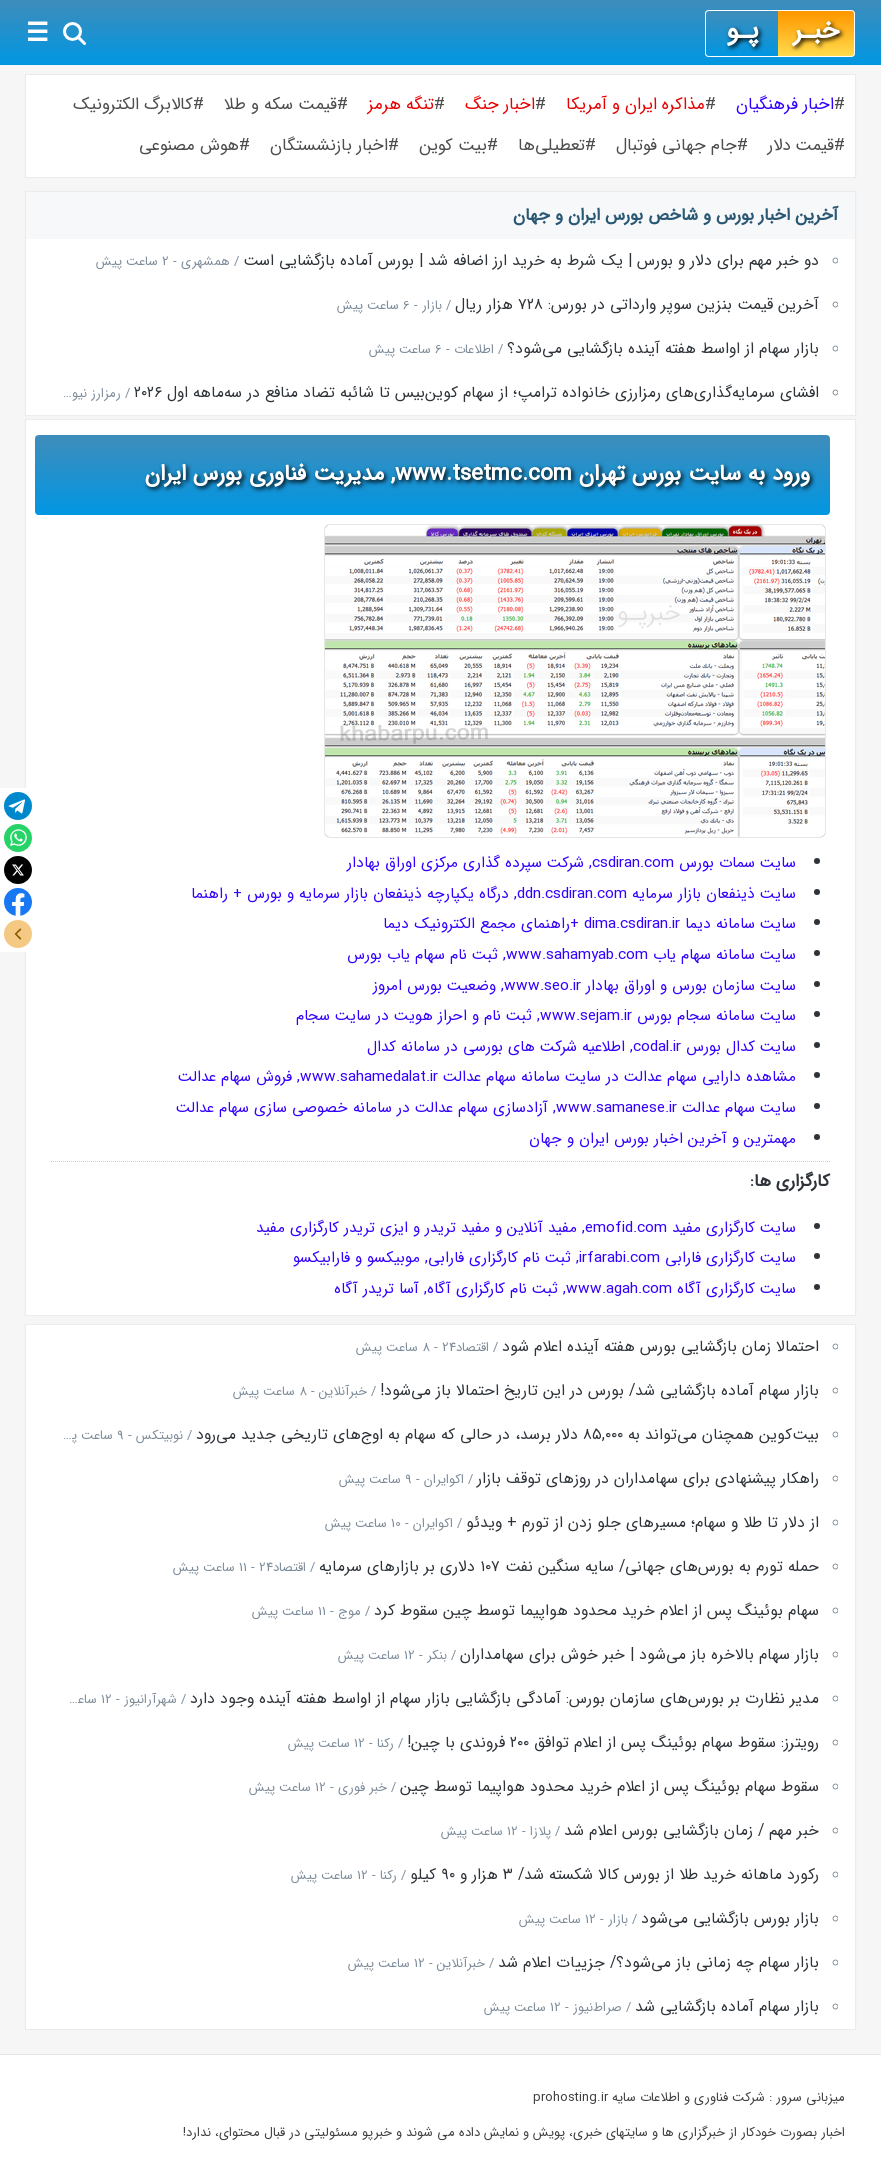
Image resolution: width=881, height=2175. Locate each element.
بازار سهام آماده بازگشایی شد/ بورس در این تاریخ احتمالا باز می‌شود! (599, 1391)
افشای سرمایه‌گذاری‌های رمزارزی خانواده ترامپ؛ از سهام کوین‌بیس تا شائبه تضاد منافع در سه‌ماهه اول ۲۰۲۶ (476, 393)
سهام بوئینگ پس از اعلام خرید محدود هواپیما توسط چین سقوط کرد (596, 1611)
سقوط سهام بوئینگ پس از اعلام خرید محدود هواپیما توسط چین (609, 1787)
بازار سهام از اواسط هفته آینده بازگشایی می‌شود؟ (663, 349)
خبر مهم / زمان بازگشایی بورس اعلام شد (691, 1831)
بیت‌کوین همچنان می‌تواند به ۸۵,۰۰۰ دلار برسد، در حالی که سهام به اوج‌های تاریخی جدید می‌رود (507, 1435)
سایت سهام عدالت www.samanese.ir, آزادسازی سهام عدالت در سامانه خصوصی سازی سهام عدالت (486, 1108)
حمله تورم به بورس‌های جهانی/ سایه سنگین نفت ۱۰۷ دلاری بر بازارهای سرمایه (569, 1567)
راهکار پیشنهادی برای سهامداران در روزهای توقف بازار (648, 1479)
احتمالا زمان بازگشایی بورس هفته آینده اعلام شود (660, 1347)
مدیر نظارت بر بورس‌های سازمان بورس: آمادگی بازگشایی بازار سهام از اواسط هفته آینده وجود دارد (504, 1699)
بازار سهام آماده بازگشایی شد (727, 2007)
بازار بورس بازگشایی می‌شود (730, 1919)
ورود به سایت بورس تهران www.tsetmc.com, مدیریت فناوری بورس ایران (477, 474)
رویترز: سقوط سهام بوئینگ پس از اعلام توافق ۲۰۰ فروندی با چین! (613, 1743)
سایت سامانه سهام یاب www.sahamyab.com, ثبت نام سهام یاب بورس (571, 955)
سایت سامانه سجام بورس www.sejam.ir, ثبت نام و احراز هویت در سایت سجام (546, 1016)
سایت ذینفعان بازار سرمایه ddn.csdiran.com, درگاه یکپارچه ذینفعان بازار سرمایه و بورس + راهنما (493, 894)
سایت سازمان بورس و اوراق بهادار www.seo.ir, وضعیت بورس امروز (584, 986)
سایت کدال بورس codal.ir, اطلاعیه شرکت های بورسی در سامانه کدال (581, 1047)
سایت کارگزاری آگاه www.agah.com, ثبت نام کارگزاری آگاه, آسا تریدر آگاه (565, 1289)
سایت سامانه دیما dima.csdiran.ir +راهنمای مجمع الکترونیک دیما (589, 924)
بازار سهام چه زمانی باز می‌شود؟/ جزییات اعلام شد (658, 1963)
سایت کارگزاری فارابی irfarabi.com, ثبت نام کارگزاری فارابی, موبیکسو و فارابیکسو (544, 1258)
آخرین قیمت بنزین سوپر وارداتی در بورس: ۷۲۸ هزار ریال (637, 305)
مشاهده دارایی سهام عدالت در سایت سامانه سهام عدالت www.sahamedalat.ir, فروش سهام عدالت (487, 1077)
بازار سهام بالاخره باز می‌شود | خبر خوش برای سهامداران (639, 1655)
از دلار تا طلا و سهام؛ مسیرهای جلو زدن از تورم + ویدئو (642, 1523)
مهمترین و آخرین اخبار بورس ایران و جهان (662, 1139)
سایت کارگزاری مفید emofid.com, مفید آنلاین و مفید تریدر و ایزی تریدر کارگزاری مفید (526, 1228)
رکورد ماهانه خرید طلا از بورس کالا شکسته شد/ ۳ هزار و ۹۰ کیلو (614, 1875)
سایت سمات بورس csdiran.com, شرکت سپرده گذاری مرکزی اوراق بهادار (571, 863)
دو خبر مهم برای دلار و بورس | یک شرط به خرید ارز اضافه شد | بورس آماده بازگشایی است (531, 261)
